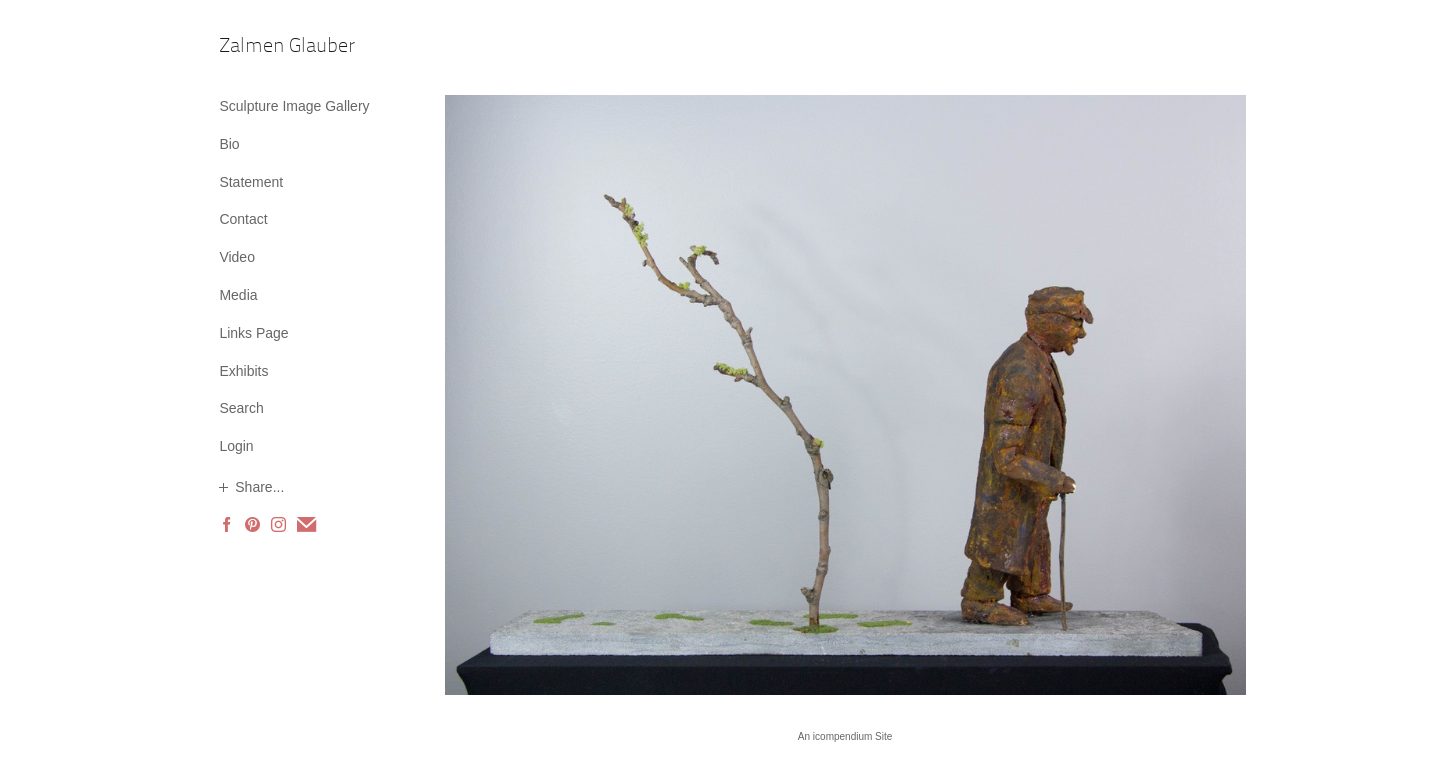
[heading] (269, 47)
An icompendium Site (845, 736)
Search (241, 408)
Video (237, 257)
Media (238, 295)
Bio (229, 144)
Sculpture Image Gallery (294, 106)
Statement (251, 182)
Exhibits (243, 371)
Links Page (253, 333)
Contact (243, 219)
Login (236, 446)
